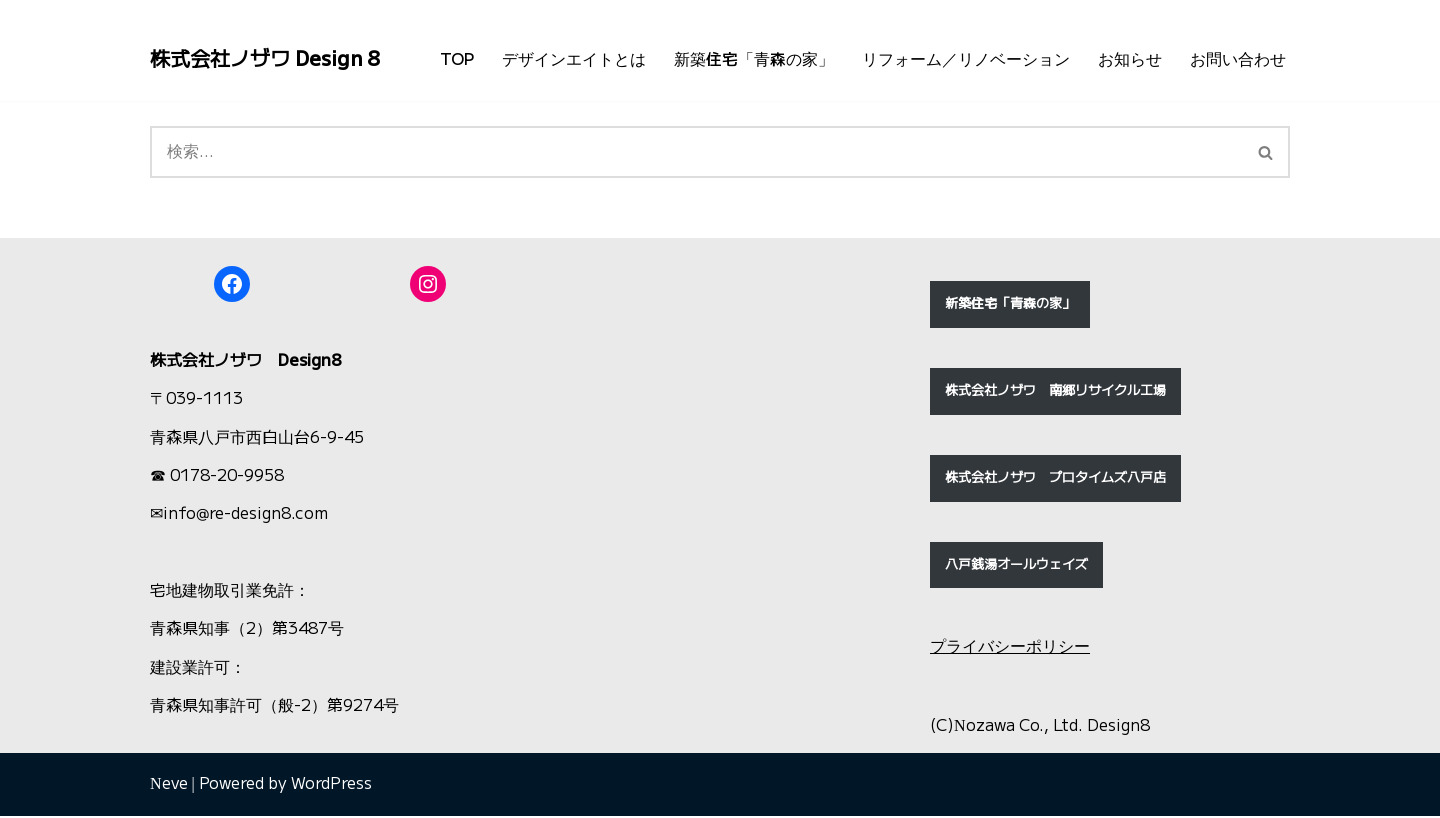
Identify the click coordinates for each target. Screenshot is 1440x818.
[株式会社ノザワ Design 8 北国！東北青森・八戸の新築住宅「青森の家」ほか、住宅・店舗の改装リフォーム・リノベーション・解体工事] (265, 59)
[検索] (696, 154)
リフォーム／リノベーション (966, 59)
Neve (169, 786)
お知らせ (1130, 59)
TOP (456, 59)
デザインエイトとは (574, 59)
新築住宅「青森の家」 (754, 59)
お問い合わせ (1238, 59)
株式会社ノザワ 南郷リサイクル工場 (1055, 392)
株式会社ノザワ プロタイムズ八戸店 (1055, 479)
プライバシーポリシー (1010, 649)
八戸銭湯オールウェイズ (1016, 566)
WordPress (331, 786)
